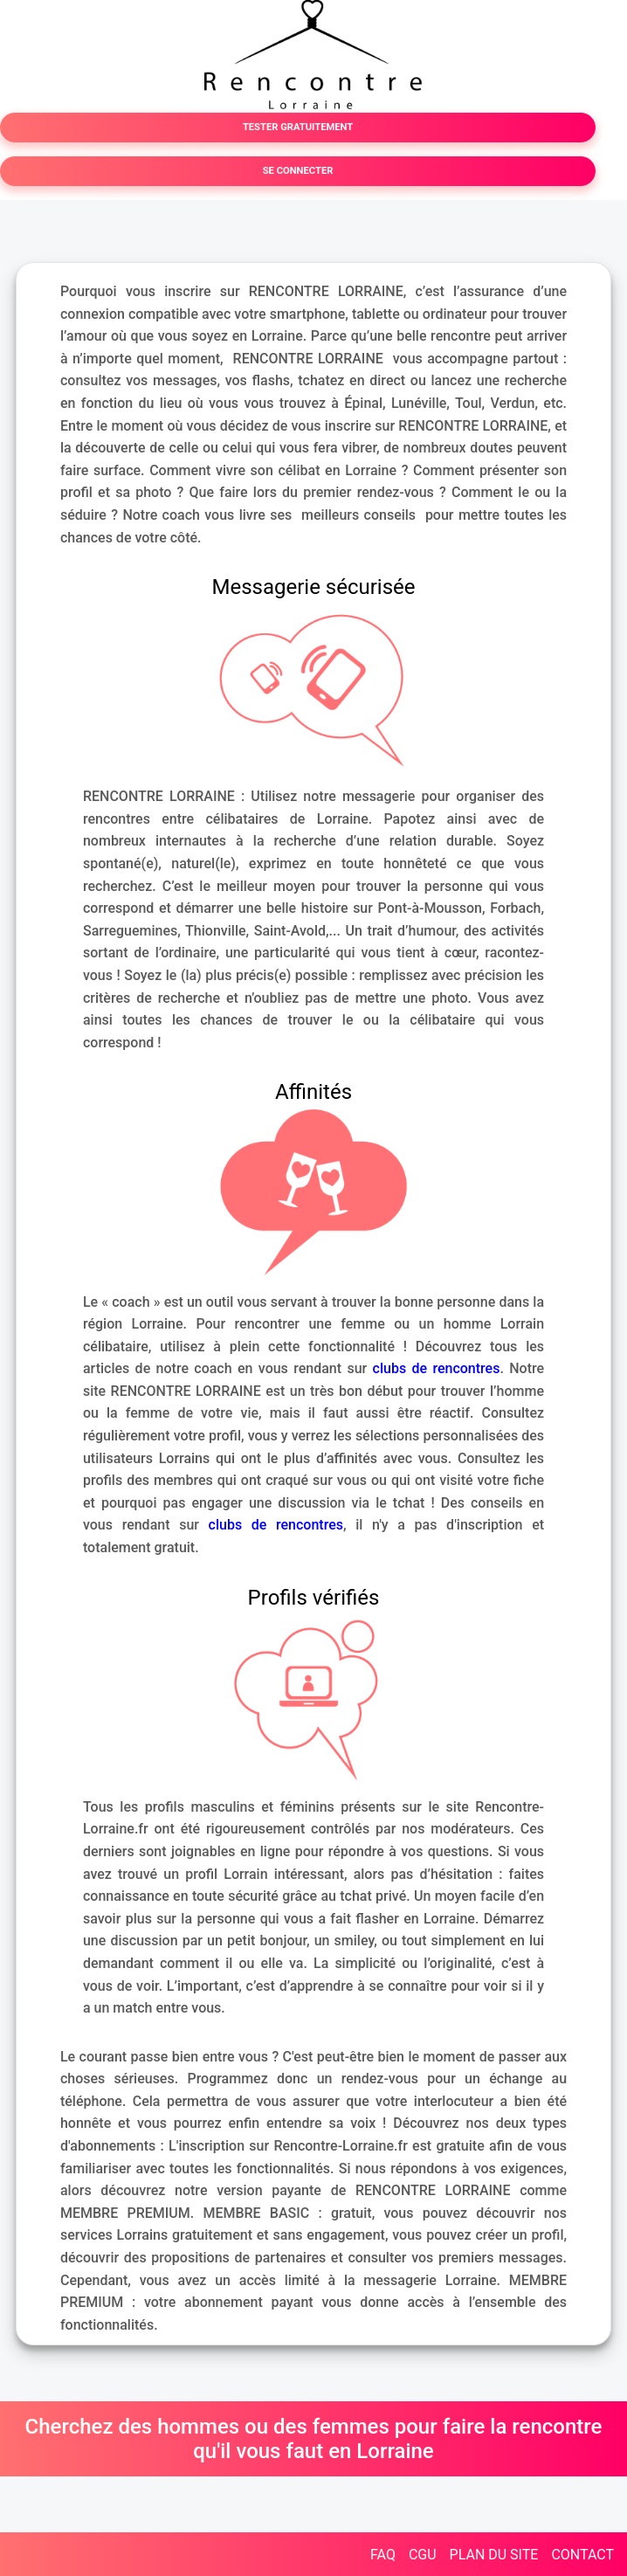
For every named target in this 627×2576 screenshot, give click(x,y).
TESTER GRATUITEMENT (298, 127)
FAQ (383, 2554)
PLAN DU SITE (494, 2554)
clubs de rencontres (436, 1368)
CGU (423, 2554)
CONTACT (582, 2554)
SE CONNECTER (298, 170)
